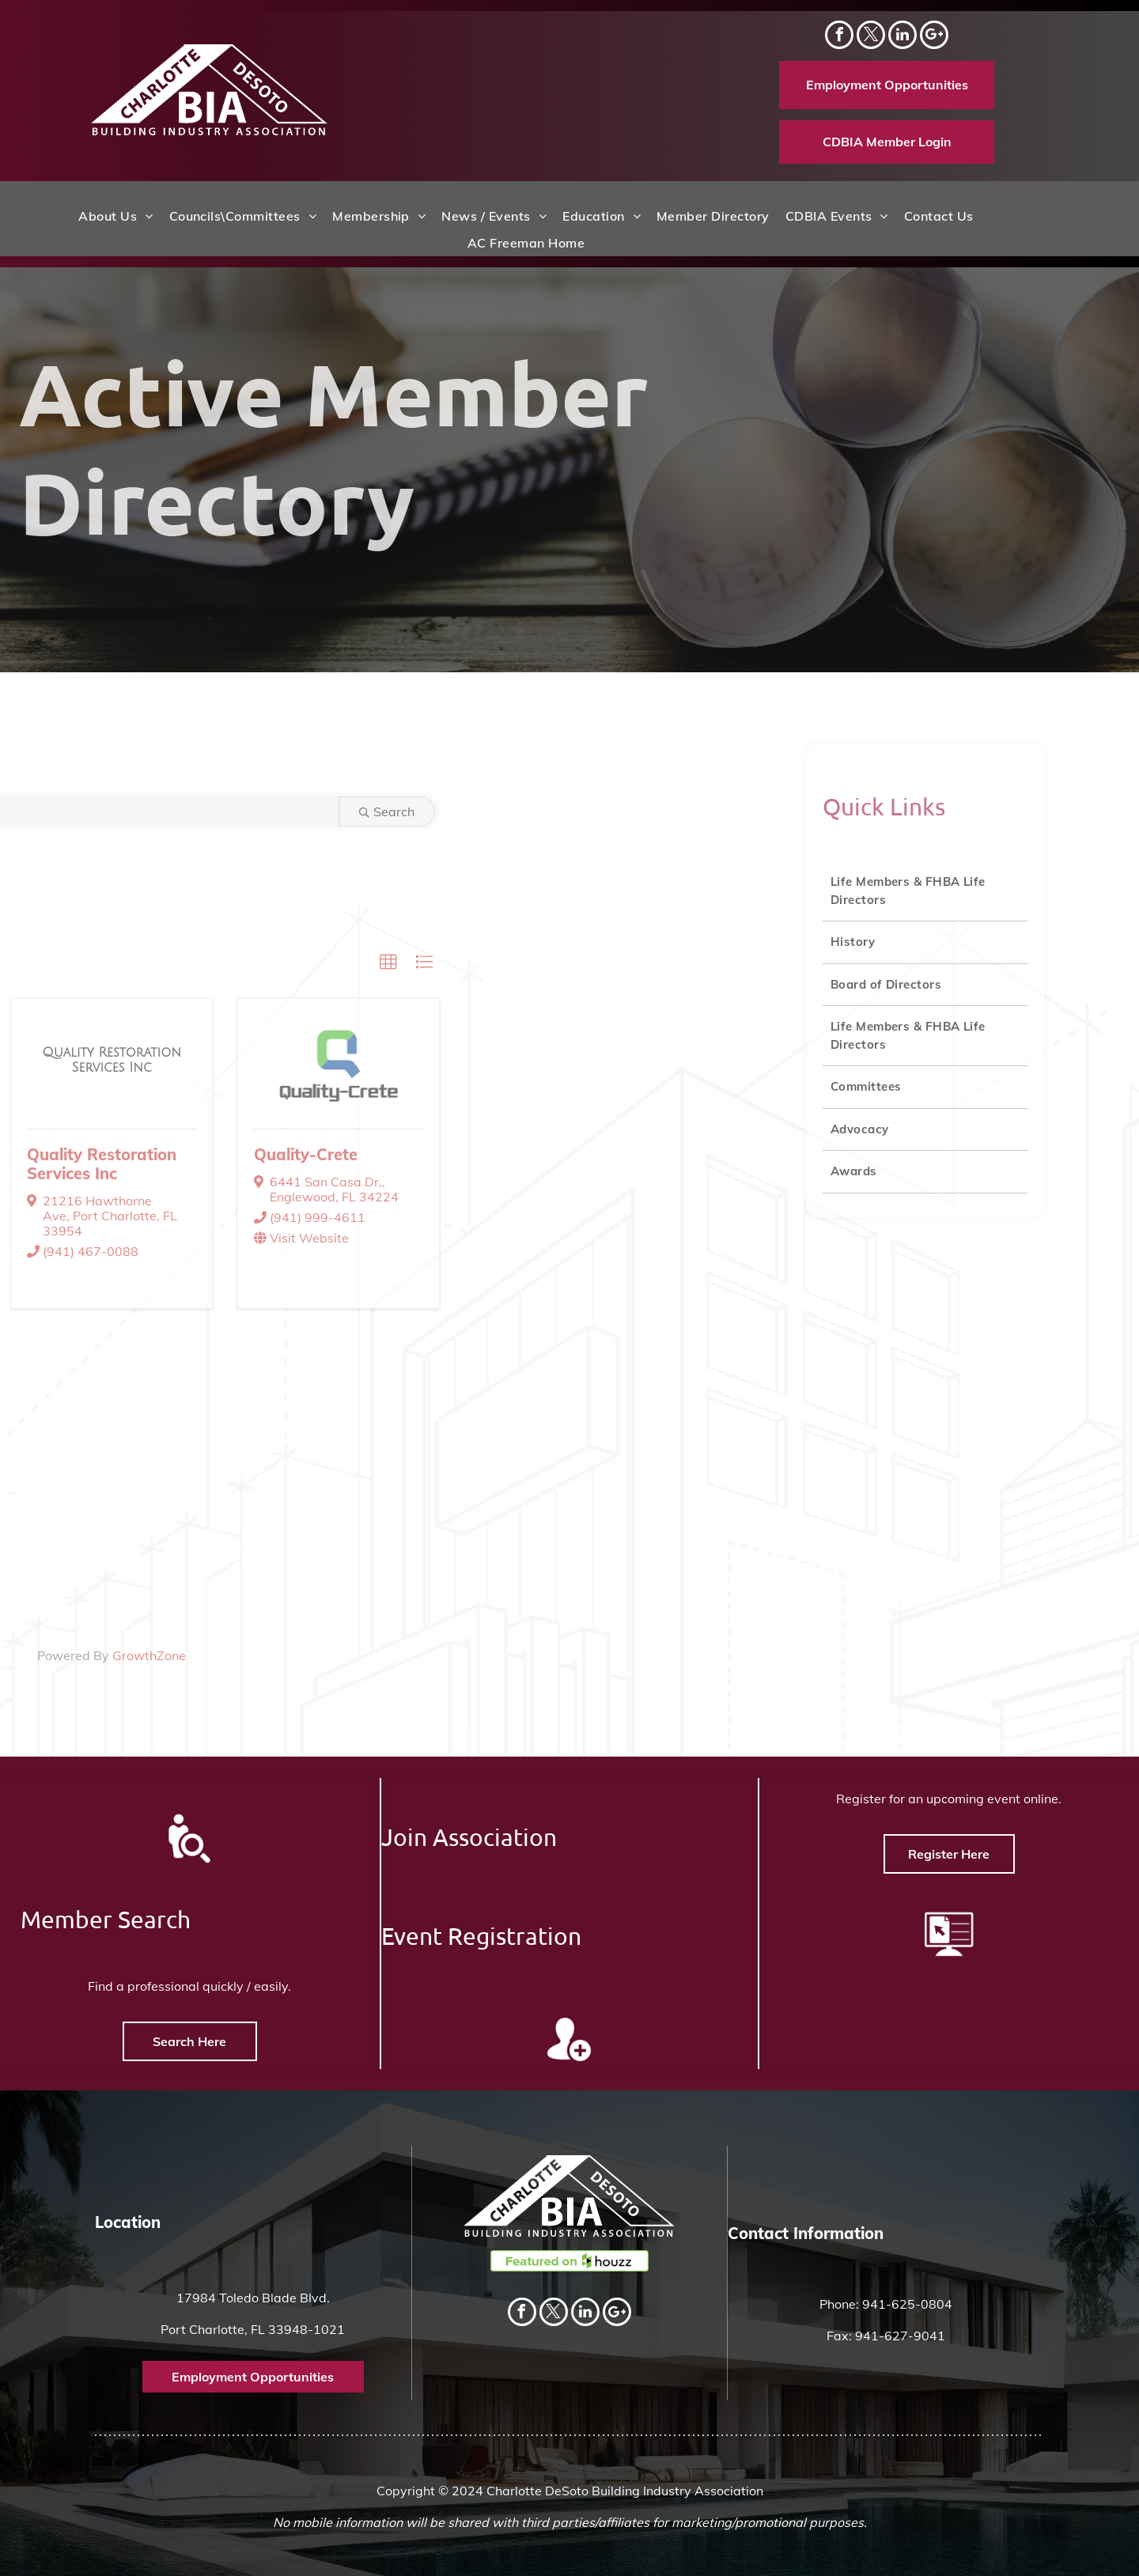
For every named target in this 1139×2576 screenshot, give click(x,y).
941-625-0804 (907, 2304)
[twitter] (871, 37)
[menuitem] (115, 215)
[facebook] (839, 37)
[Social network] (934, 37)
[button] (226, 962)
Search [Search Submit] (224, 811)
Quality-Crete (143, 1154)
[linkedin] (902, 37)
